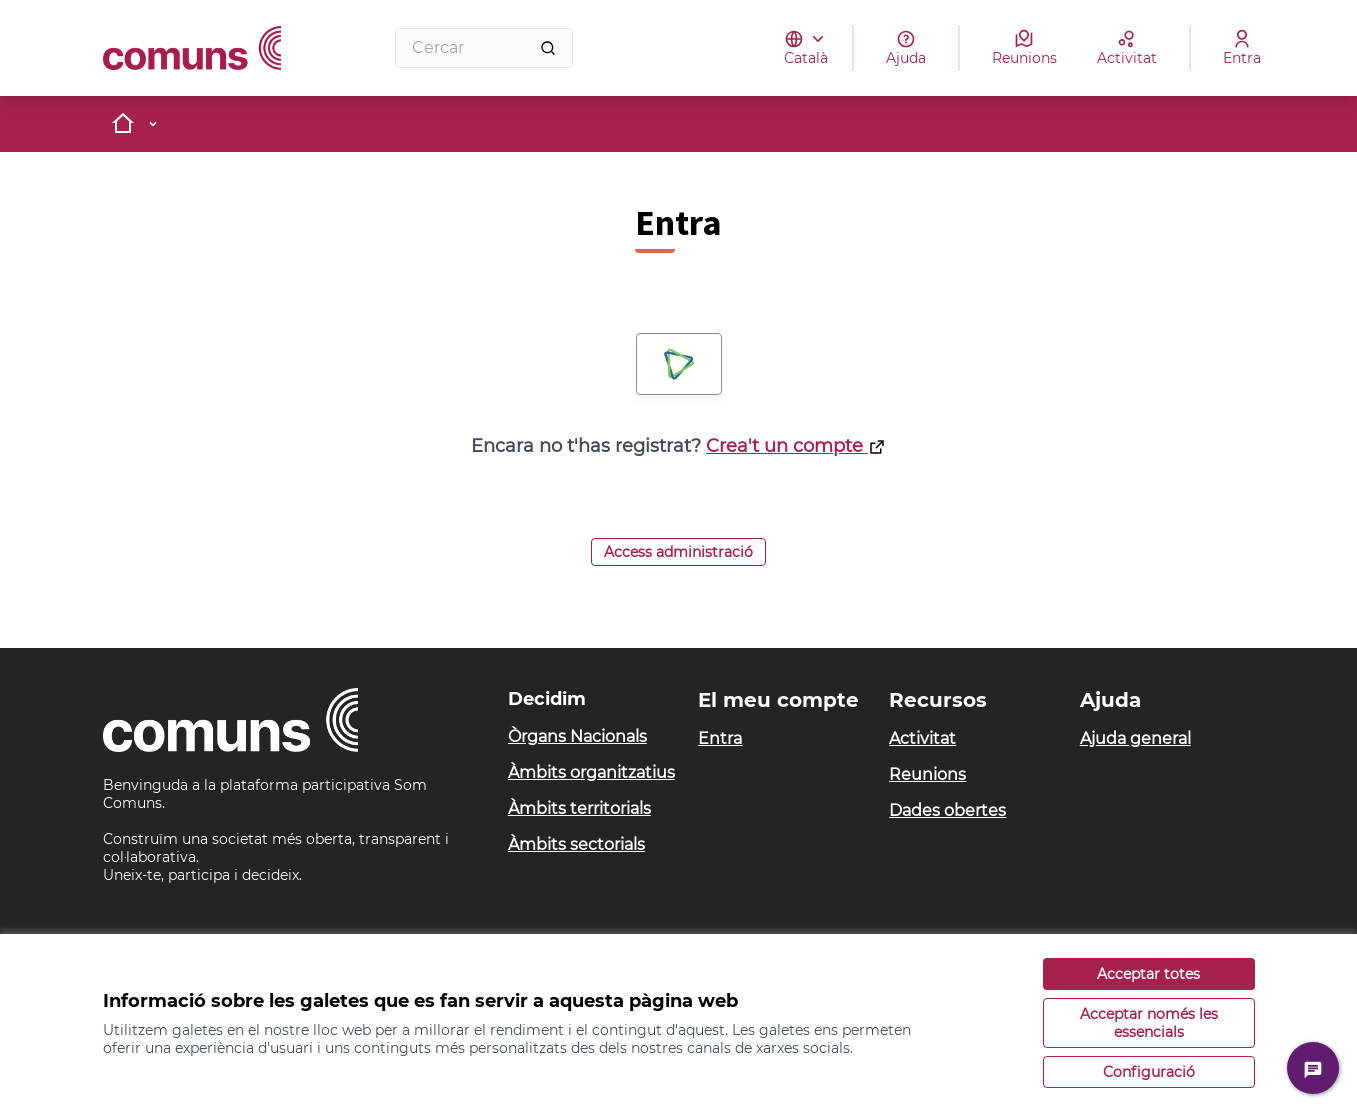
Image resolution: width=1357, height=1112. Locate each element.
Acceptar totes (1148, 974)
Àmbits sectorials (576, 844)
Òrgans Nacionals (577, 736)
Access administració (678, 552)
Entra (720, 738)
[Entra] (1242, 48)
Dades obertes (947, 810)
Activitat (922, 738)
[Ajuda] (906, 48)
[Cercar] (484, 48)
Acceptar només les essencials (1149, 1023)
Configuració (1149, 1072)
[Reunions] (1024, 48)
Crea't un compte (796, 446)
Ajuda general (1135, 738)
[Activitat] (1127, 48)
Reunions (927, 774)
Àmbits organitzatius (591, 772)
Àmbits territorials (579, 808)
